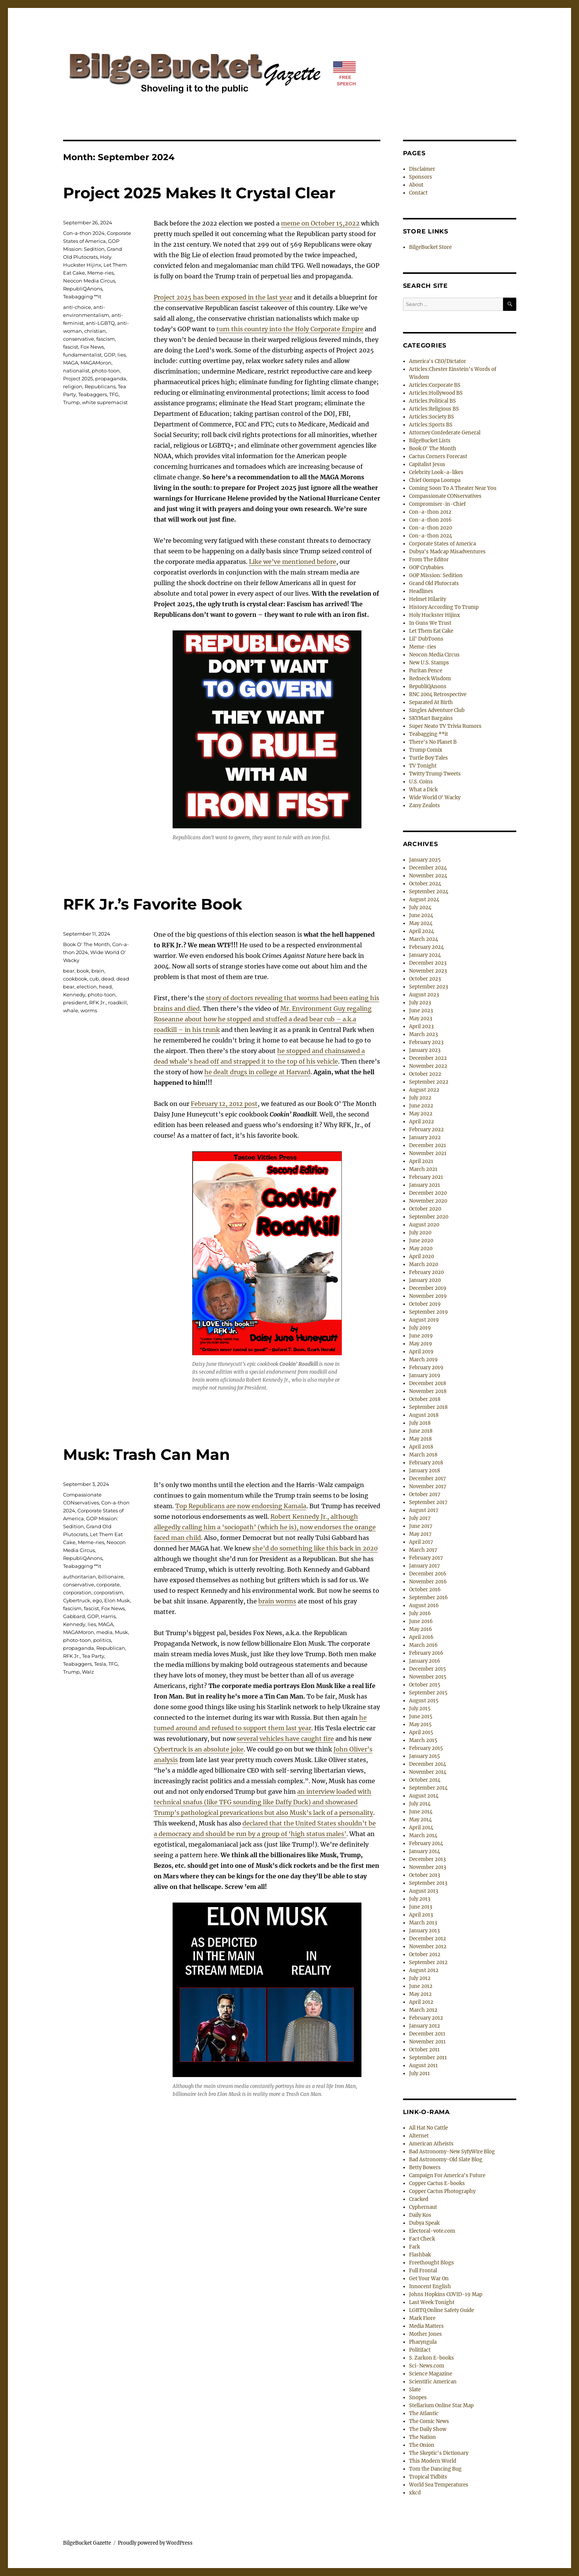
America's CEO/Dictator (437, 361)
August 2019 (424, 1320)
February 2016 (426, 1653)
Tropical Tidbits (428, 2477)
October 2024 (425, 883)
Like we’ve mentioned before (292, 561)
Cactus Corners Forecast (438, 456)
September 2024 (428, 891)
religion (72, 386)
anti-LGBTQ (100, 323)
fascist (70, 347)
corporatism (108, 1592)
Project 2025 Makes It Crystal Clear (199, 193)
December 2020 (428, 1193)
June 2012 (420, 1986)
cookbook (75, 979)
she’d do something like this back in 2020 (315, 1548)
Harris (108, 1616)
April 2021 (421, 1161)
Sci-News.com (426, 2366)
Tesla (100, 1664)
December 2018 (427, 1383)
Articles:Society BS (431, 417)
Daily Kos (420, 2215)
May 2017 (420, 1534)
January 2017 (424, 1566)
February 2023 (426, 1042)
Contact (418, 193)
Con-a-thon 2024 (84, 233)
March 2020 (423, 1264)
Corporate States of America (442, 544)
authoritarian (79, 1577)
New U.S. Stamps (429, 662)
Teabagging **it (82, 296)
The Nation (422, 2437)
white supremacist (105, 402)
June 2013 (420, 1907)
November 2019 (428, 1296)
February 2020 (426, 1272)
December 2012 (427, 1938)
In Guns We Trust (430, 623)
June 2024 (421, 915)
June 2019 (421, 1336)
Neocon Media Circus (89, 281)
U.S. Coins (421, 781)
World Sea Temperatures (438, 2485)
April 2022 (421, 1121)
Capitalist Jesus (427, 464)
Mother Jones (425, 2334)
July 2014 (420, 1804)
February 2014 (426, 1843)
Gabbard (74, 1616)
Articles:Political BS (432, 401)
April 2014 (421, 1827)
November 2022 (428, 1066)
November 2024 (428, 876)
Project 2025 (78, 378)
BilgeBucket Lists (430, 440)
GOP (109, 355)
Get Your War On (429, 2278)
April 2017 (421, 1542)
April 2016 (421, 1637)
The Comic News (429, 2421)
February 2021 (426, 1177)
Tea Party (93, 1656)
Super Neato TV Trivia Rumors (445, 726)
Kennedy (74, 994)
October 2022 (425, 1074)
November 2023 (428, 971)
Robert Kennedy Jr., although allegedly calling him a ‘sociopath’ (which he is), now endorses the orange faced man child (265, 1527)
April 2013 (421, 1915)
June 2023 (421, 1010)
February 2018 (426, 1462)
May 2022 (420, 1113)
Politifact (420, 2350)
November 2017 (427, 1486)
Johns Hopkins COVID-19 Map (445, 2294)
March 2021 (423, 1169)
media (104, 1632)
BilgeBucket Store (430, 247)
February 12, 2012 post (224, 1103)
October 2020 (425, 1209)
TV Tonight (423, 766)
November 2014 (427, 1772)
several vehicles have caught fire (285, 1738)
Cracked (418, 2199)
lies (121, 355)
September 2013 (428, 1883)
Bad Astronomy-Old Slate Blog (445, 2159)
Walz (88, 1672)
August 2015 (423, 1700)
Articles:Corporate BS (434, 385)
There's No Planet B (433, 742)
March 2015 (423, 1740)
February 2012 (426, 2018)
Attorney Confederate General (444, 432)
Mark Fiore (422, 2318)
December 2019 (427, 1288)
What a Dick (423, 789)
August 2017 (423, 1510)
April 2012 (421, 2002)
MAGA (70, 363)
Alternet (419, 2136)
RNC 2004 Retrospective (437, 694)
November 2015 (427, 1677)
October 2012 (424, 1954)
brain (97, 971)
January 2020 (425, 1280)
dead (107, 979)
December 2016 (427, 1574)
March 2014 (423, 1835)
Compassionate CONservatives (445, 496)
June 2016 (421, 1621)
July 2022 (420, 1098)
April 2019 (421, 1351)
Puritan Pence (425, 670)
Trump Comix (425, 750)
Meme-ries (100, 273)
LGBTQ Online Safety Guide (441, 2310)
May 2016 (420, 1629)
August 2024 (424, 899)
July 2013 (419, 1899)
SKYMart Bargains (431, 718)
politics (102, 1640)
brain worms (277, 1601)
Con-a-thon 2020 (430, 528)
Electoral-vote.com (432, 2231)
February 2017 (426, 1558)
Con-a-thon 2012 (430, 512)
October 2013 (424, 1875)
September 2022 (428, 1082)
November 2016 (428, 1581)
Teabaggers (92, 394)
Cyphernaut (423, 2207)
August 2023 (424, 994)
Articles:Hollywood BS (436, 393)
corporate (108, 1584)
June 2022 (421, 1106)
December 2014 (427, 1764)
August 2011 (423, 2065)
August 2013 (423, 1891)
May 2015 (420, 1724)
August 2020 (424, 1225)
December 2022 (428, 1058)
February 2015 (426, 1748)
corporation (77, 1592)
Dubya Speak (424, 2223)
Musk (121, 1632)
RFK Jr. (97, 1002)
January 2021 (424, 1185)
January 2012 (424, 2026)
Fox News (92, 347)
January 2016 (424, 1661)
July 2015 (420, 1708)
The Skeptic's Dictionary (438, 2453)
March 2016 (423, 1645)
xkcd (415, 2493)
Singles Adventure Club (437, 710)
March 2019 (423, 1359)
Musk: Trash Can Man (146, 1454)
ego (97, 1600)
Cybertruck (76, 1600)
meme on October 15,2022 (320, 223)
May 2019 (420, 1344)
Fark (414, 2247)
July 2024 (420, 907)
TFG (114, 394)
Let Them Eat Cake (431, 631)
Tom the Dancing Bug (435, 2469)
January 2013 (424, 1930)
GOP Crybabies (426, 567)
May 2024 (420, 923)
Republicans (100, 386)
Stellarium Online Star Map (441, 2405)
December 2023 (427, 963)
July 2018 (420, 1423)
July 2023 (420, 1002)
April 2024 (421, 931)
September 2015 (428, 1693)
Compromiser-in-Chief (437, 504)
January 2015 (424, 1756)
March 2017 (423, 1550)
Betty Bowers (425, 2167)
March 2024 (423, 939)
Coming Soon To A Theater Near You (452, 488)
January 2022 (425, 1137)
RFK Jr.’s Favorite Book (152, 904)
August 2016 (424, 1605)
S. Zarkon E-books (431, 2358)
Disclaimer (422, 169)
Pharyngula (423, 2342)
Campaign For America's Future (447, 2175)
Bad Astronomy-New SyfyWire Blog (452, 2151)
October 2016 (425, 1589)
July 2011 (419, 2073)
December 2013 (427, 1859)
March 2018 (423, 1455)
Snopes (418, 2397)
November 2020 (428, 1201)
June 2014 (420, 1811)
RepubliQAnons (82, 289)
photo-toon (106, 371)
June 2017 (420, 1526)
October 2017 (424, 1494)
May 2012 (420, 1994)
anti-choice (77, 307)
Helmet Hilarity (427, 599)
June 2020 (421, 1240)
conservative (78, 339)
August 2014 (423, 1796)
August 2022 (424, 1090)
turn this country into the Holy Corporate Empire (289, 329)
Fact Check (422, 2239)
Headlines (421, 591)
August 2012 (423, 1970)
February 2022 (426, 1129)
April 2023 (421, 1026)
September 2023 (428, 987)
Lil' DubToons (426, 639)
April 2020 (421, 1256)
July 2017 (420, 1518)
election (87, 987)
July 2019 (420, 1328)
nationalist (76, 371)
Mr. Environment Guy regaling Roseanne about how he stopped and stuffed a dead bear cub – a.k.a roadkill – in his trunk (263, 1019)
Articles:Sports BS (430, 425)
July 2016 (420, 1613)
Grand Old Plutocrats (434, 583)
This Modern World (432, 2461)
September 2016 (428, 1597)
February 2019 (426, 1367)
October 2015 (424, 1685)
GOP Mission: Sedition (436, 575)
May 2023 (420, 1018)
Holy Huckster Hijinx (434, 615)
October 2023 (425, 979)
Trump (71, 402)
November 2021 (427, 1153)
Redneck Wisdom (430, 678)
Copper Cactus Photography (442, 2191)
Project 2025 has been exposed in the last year (223, 297)
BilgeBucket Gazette (87, 2543)
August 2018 (423, 1415)
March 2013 (423, 1923)
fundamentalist (82, 355)
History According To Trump (444, 607)
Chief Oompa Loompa (434, 480)
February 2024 (426, 947)
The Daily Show (427, 2429)
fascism (105, 339)
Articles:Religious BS (434, 409)
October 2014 (424, 1780)
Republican (110, 1648)
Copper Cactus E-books (437, 2183)
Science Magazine (430, 2374)
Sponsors (420, 177)
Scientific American (433, 2381)
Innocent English (430, 2286)
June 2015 (420, 1716)
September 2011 (428, 2057)
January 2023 (424, 1050)
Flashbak (420, 2255)
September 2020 (428, 1217)
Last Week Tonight (431, 2302)
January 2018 (424, 1470)
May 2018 (420, 1439)
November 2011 (427, 2042)
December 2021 (427, 1145)
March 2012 (423, 2010)
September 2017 (428, 1502)
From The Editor (429, 559)
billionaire (111, 1577)
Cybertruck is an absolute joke (199, 1749)
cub (94, 979)
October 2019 (425, 1304)
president (75, 1002)
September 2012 (428, 1962)
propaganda (110, 378)
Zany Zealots (424, 805)
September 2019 (428, 1312)
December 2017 (427, 1478)
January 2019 (424, 1375)
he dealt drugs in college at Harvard (257, 1072)
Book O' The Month (86, 944)
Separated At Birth (431, 702)
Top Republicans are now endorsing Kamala (240, 1506)
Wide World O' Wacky (434, 797)
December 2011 (427, 2034)
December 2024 (428, 868)
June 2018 (420, 1431)
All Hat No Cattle (428, 2128)
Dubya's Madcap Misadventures (447, 551)
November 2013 (427, 1867)
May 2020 (420, 1248)
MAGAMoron (95, 363)
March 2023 (423, 1034)
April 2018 (421, 1447)
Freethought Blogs (431, 2262)
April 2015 (421, 1732)
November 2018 (427, 1391)
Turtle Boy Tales (428, 758)
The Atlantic (423, 2413)
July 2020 (420, 1232)
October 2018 (424, 1399)
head (105, 987)
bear (68, 971)
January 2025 (425, 860)
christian (95, 331)
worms (88, 1010)
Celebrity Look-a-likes (436, 472)
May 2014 (420, 1819)
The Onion (421, 2445)
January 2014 (424, 1851)
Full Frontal (423, 2270)
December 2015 (427, 1669)
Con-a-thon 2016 (430, 520)
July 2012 (420, 1978)
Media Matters (426, 2326)
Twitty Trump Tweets (435, 774)
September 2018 (428, 1407)
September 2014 (428, 1788)
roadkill (117, 1002)
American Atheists (431, 2143)
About (416, 185)
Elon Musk (117, 1600)
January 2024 (425, 955)
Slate (415, 2389)
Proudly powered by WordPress (155, 2543)
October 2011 (424, 2049)
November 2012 (427, 1946)
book (83, 971)
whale (70, 1010)
